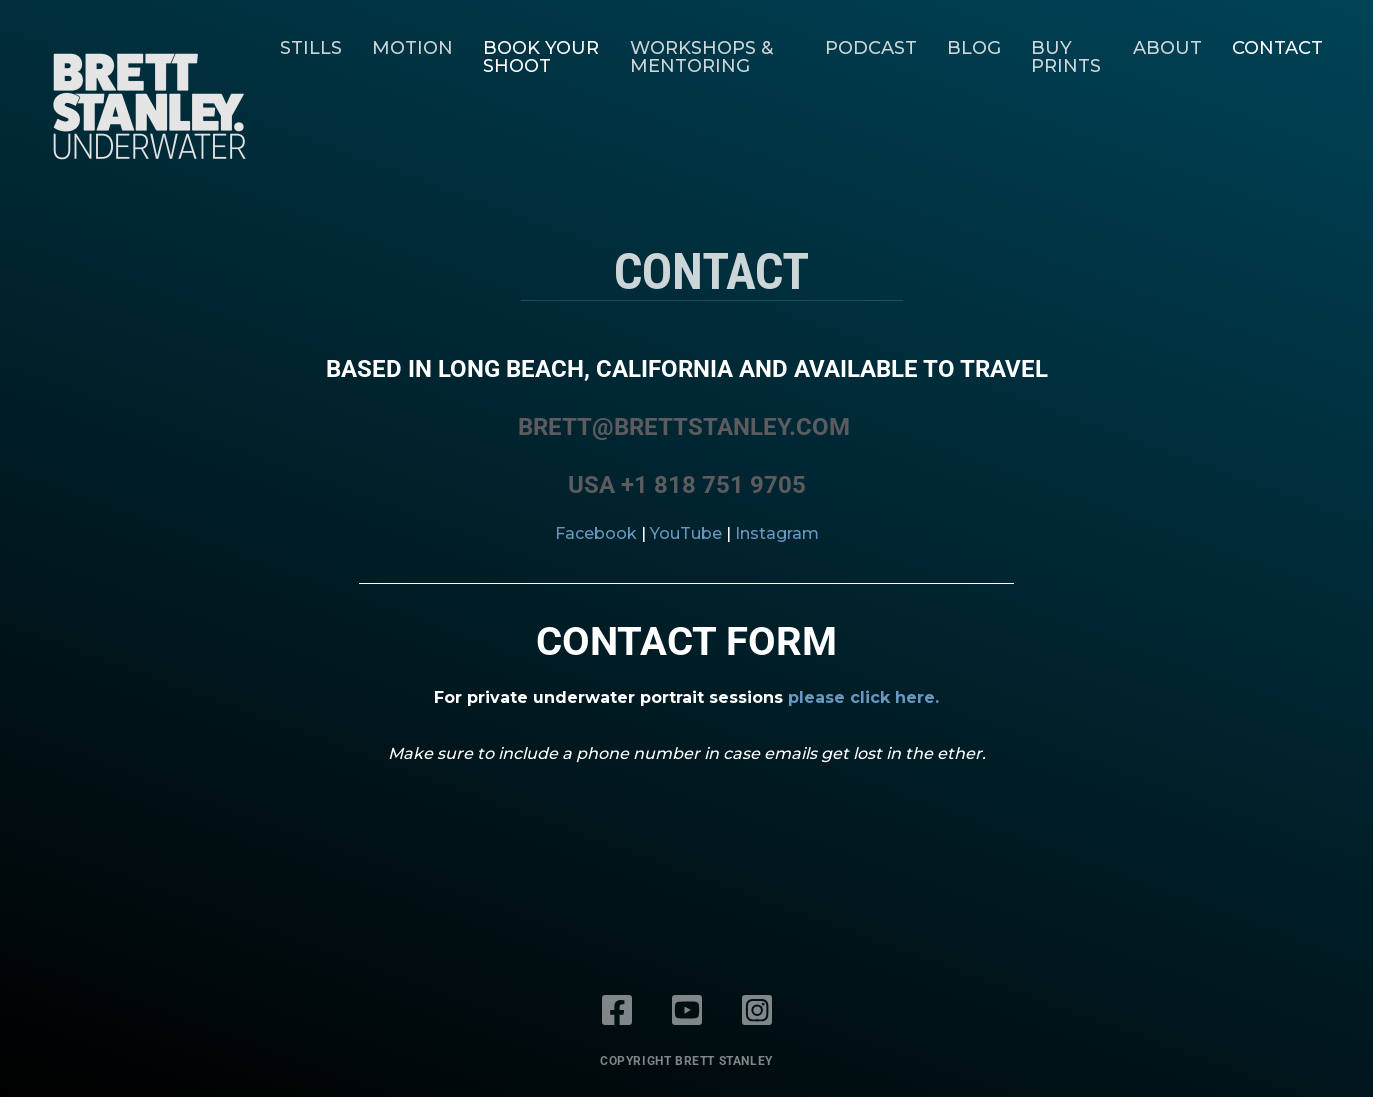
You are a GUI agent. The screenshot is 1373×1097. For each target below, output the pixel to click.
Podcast (871, 48)
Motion (412, 48)
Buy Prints (1066, 57)
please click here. (863, 697)
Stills (311, 48)
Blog (974, 48)
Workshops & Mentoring (701, 57)
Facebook (596, 533)
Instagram (777, 533)
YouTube (686, 533)
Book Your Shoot (541, 57)
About (1167, 48)
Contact (1277, 48)
